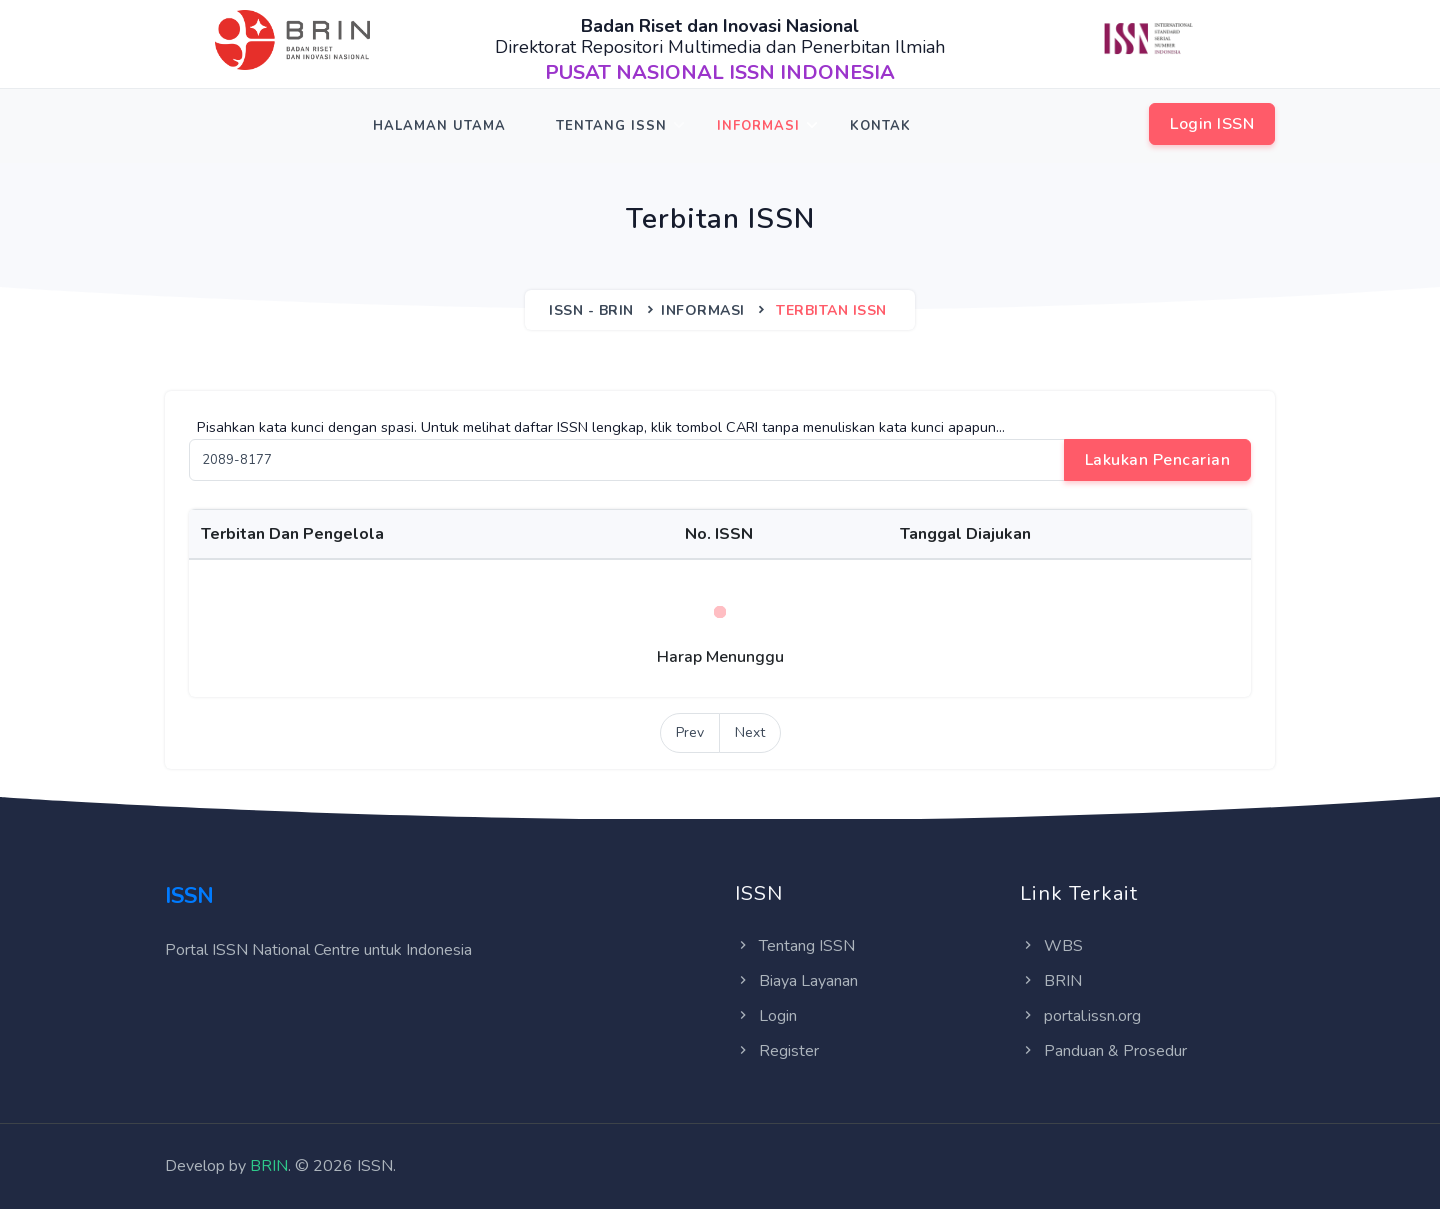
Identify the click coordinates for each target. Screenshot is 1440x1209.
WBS (1051, 946)
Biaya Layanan (796, 981)
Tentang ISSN (611, 126)
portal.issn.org (1080, 1016)
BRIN (1051, 981)
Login (766, 1016)
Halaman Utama (439, 126)
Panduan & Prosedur (1103, 1051)
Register (777, 1051)
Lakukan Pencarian (1158, 460)
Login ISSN (1212, 124)
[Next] (750, 733)
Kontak (880, 126)
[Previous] (690, 733)
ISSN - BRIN (591, 310)
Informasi (758, 126)
